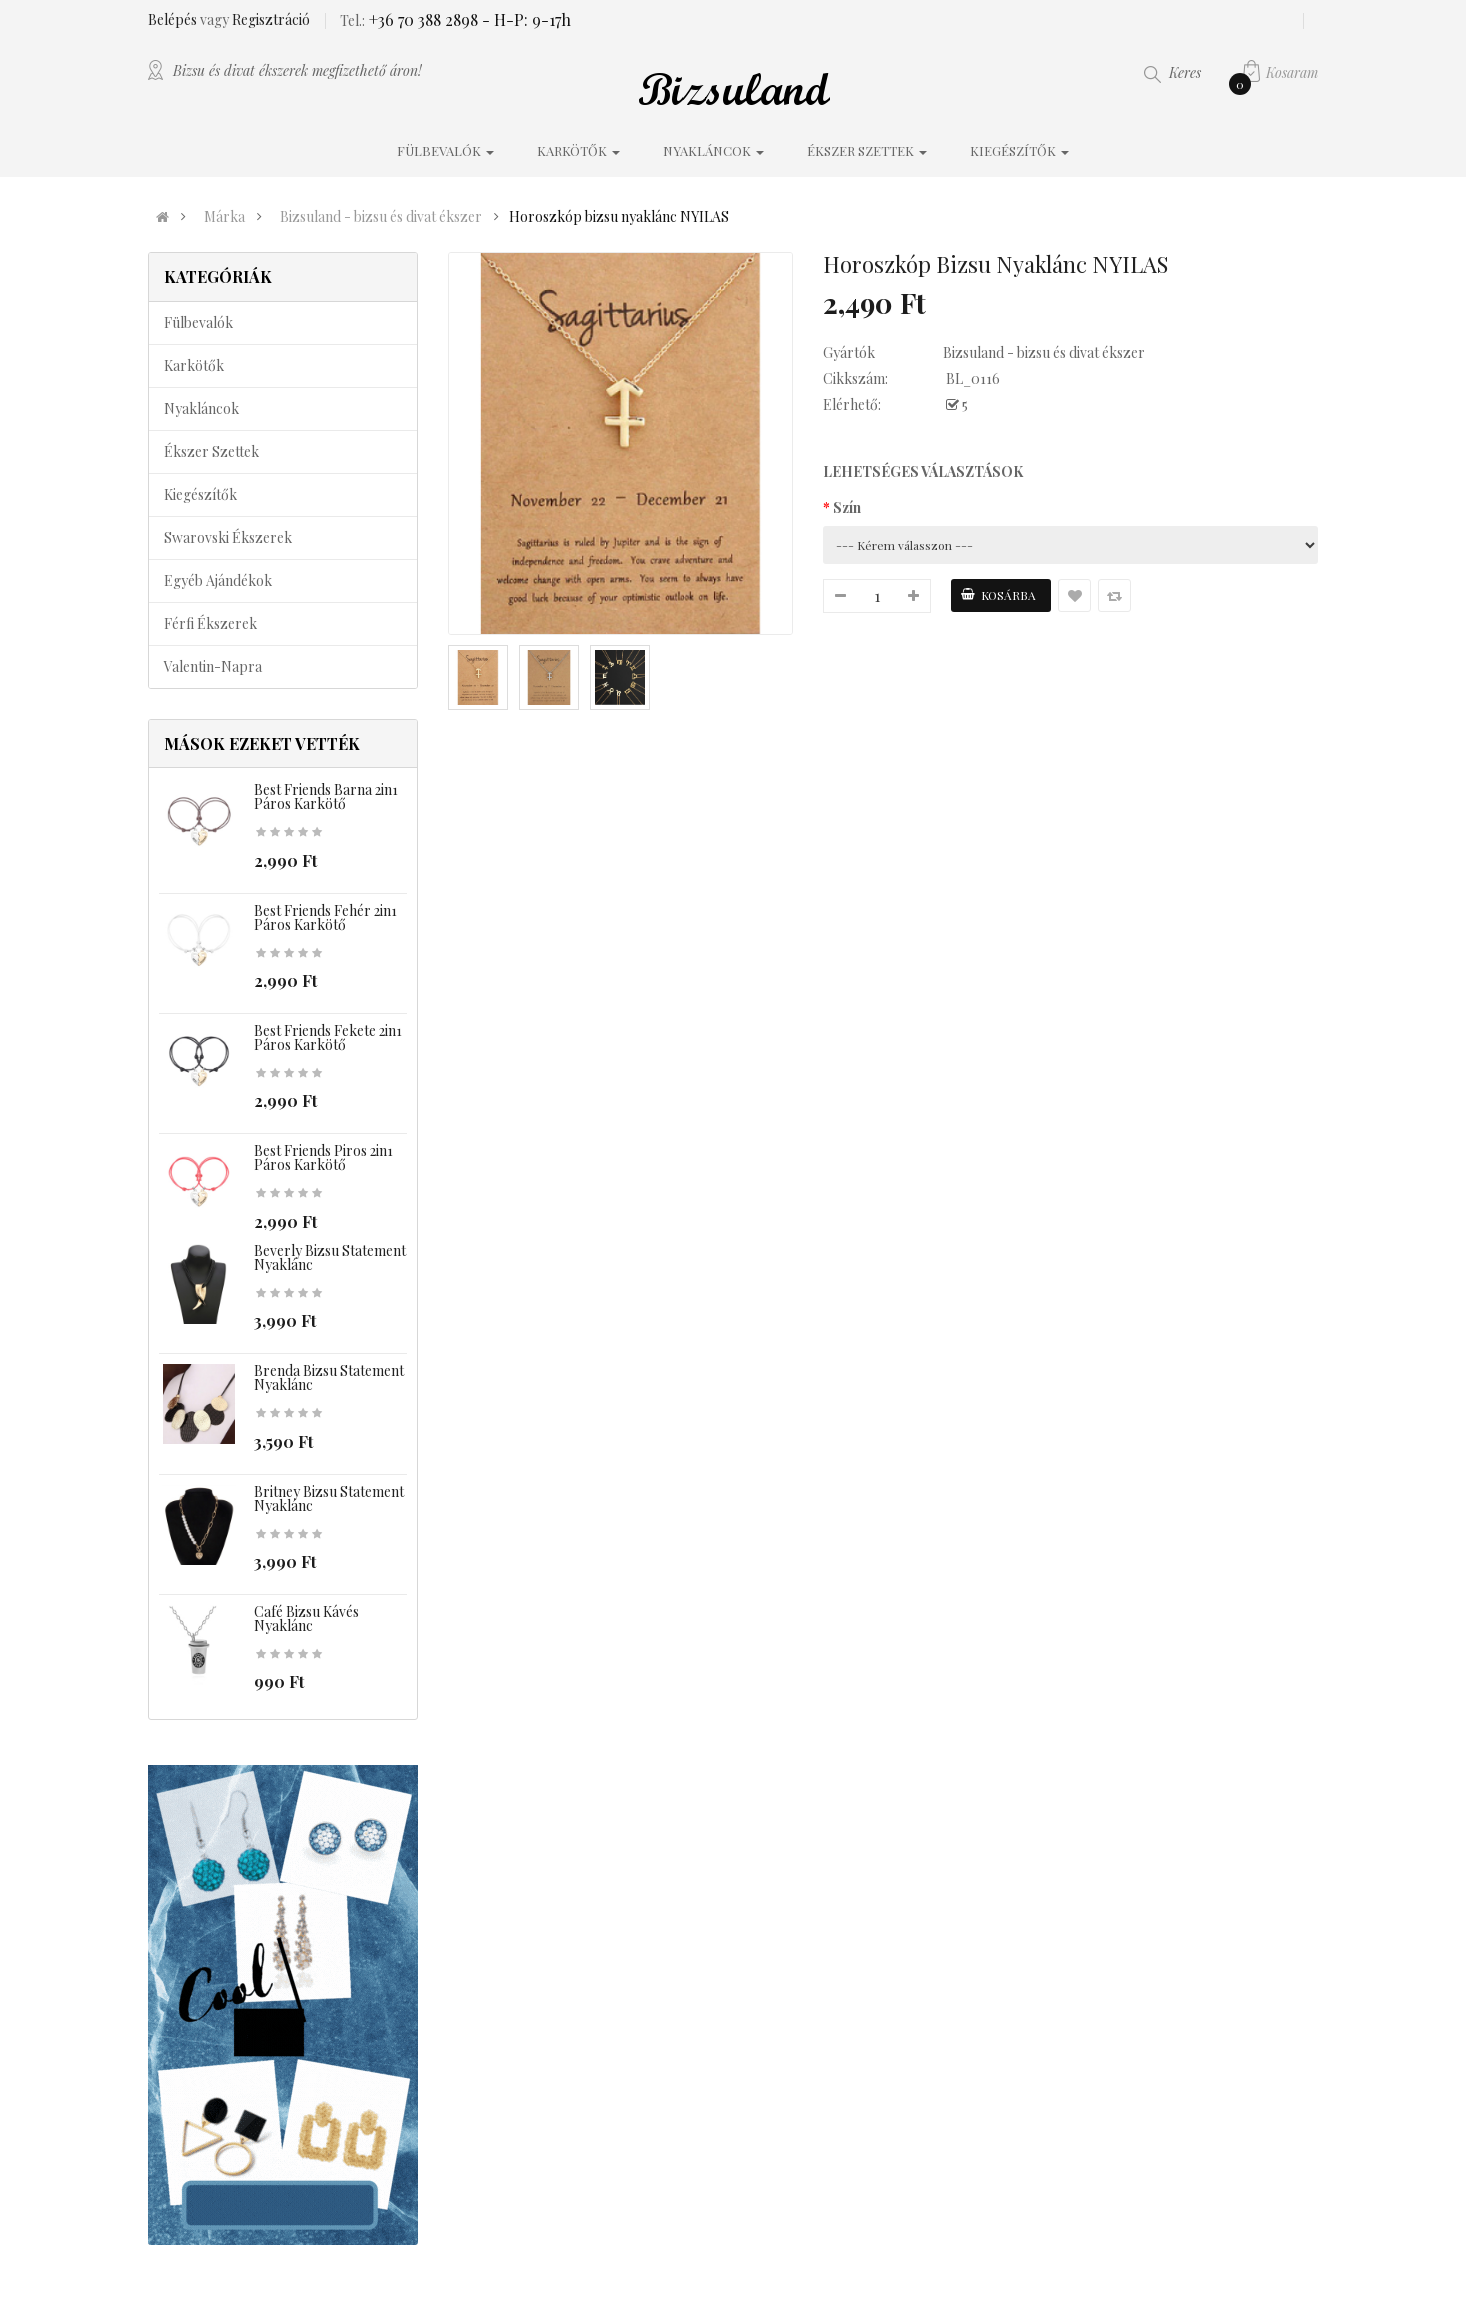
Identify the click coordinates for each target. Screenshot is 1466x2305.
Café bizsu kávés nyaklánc (306, 1618)
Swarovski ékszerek (228, 537)
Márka (224, 217)
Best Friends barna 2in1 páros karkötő (326, 796)
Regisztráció (271, 19)
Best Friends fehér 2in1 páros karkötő (325, 917)
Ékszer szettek (211, 451)
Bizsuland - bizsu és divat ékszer (381, 217)
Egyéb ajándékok (218, 580)
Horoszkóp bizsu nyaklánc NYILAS (619, 217)
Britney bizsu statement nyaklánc (329, 1498)
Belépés (174, 19)
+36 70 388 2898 (421, 19)
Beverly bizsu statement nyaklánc (330, 1257)
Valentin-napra (213, 666)
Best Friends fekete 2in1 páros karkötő (328, 1037)
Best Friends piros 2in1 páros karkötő (323, 1157)
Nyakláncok (201, 408)
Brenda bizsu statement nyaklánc (329, 1377)
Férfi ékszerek (210, 623)
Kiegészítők (200, 494)
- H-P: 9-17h (524, 19)
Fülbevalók (198, 322)
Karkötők (194, 365)
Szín (847, 507)
